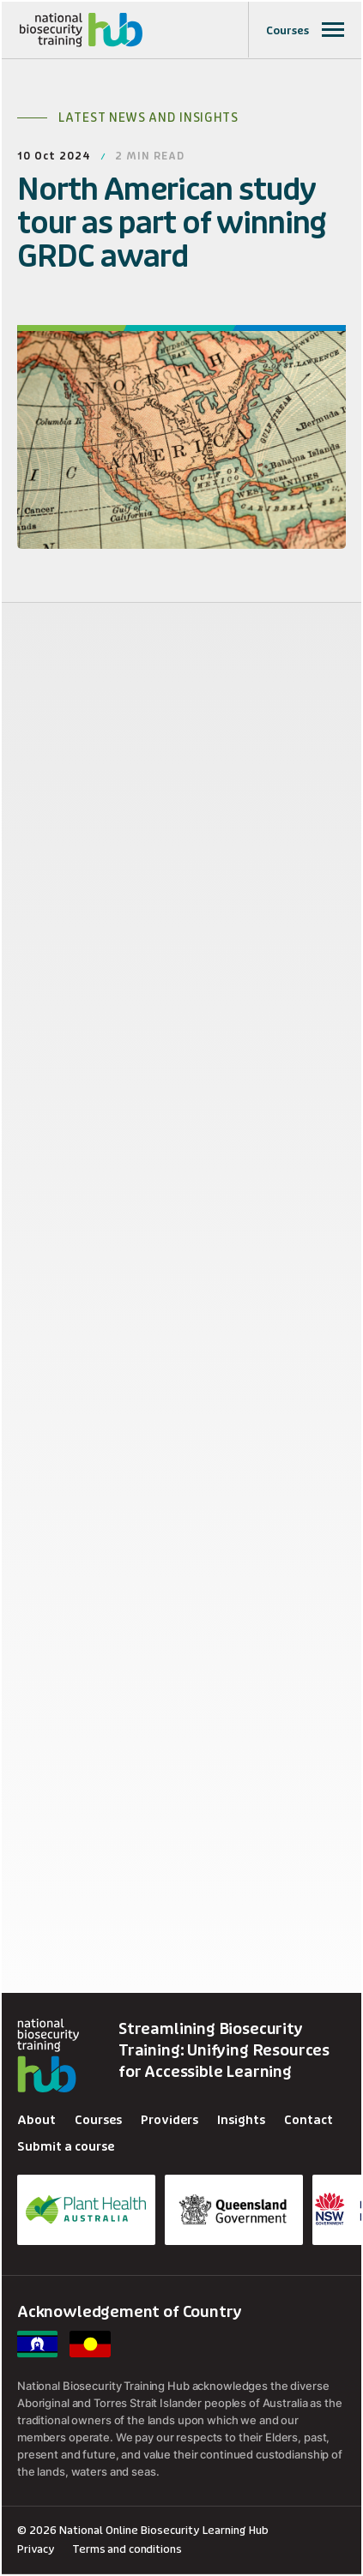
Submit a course (65, 2147)
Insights (241, 2120)
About (36, 2120)
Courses (98, 2120)
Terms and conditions (126, 2549)
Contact (308, 2120)
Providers (169, 2120)
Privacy (36, 2549)
